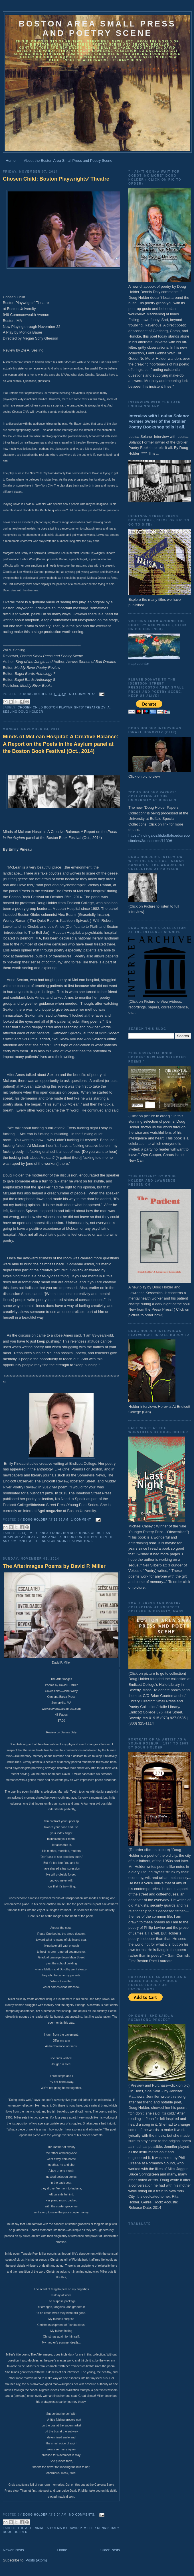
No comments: (83, 694)
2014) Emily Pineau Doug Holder (47, 1533)
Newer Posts (13, 2550)
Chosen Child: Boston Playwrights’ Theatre (56, 179)
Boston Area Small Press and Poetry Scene (97, 28)
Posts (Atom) (36, 2560)
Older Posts (110, 2550)
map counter (138, 663)
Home (11, 160)
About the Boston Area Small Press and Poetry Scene (68, 160)
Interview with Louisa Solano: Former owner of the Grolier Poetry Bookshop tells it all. (158, 421)
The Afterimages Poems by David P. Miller (54, 1566)
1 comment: (82, 1519)
